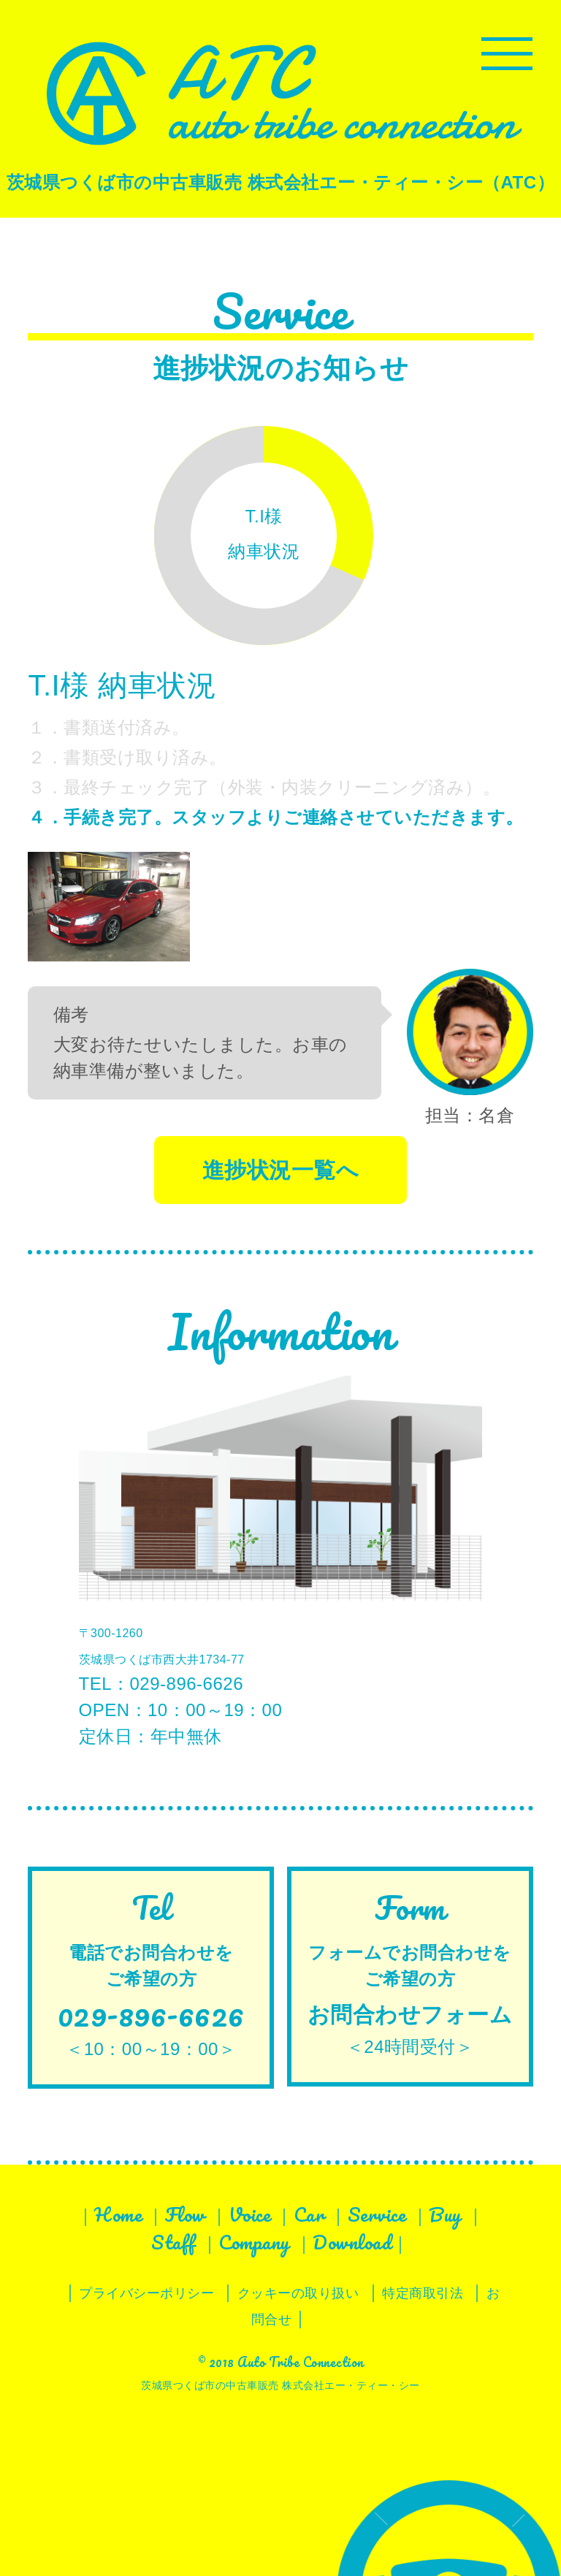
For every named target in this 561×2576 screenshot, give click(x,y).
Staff (173, 2242)
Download (352, 2242)
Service (377, 2214)
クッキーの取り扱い (298, 2293)
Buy (445, 2214)
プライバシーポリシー (146, 2293)
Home (118, 2214)
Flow (185, 2214)
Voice (250, 2214)
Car (309, 2214)
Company (254, 2242)
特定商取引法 (422, 2293)
